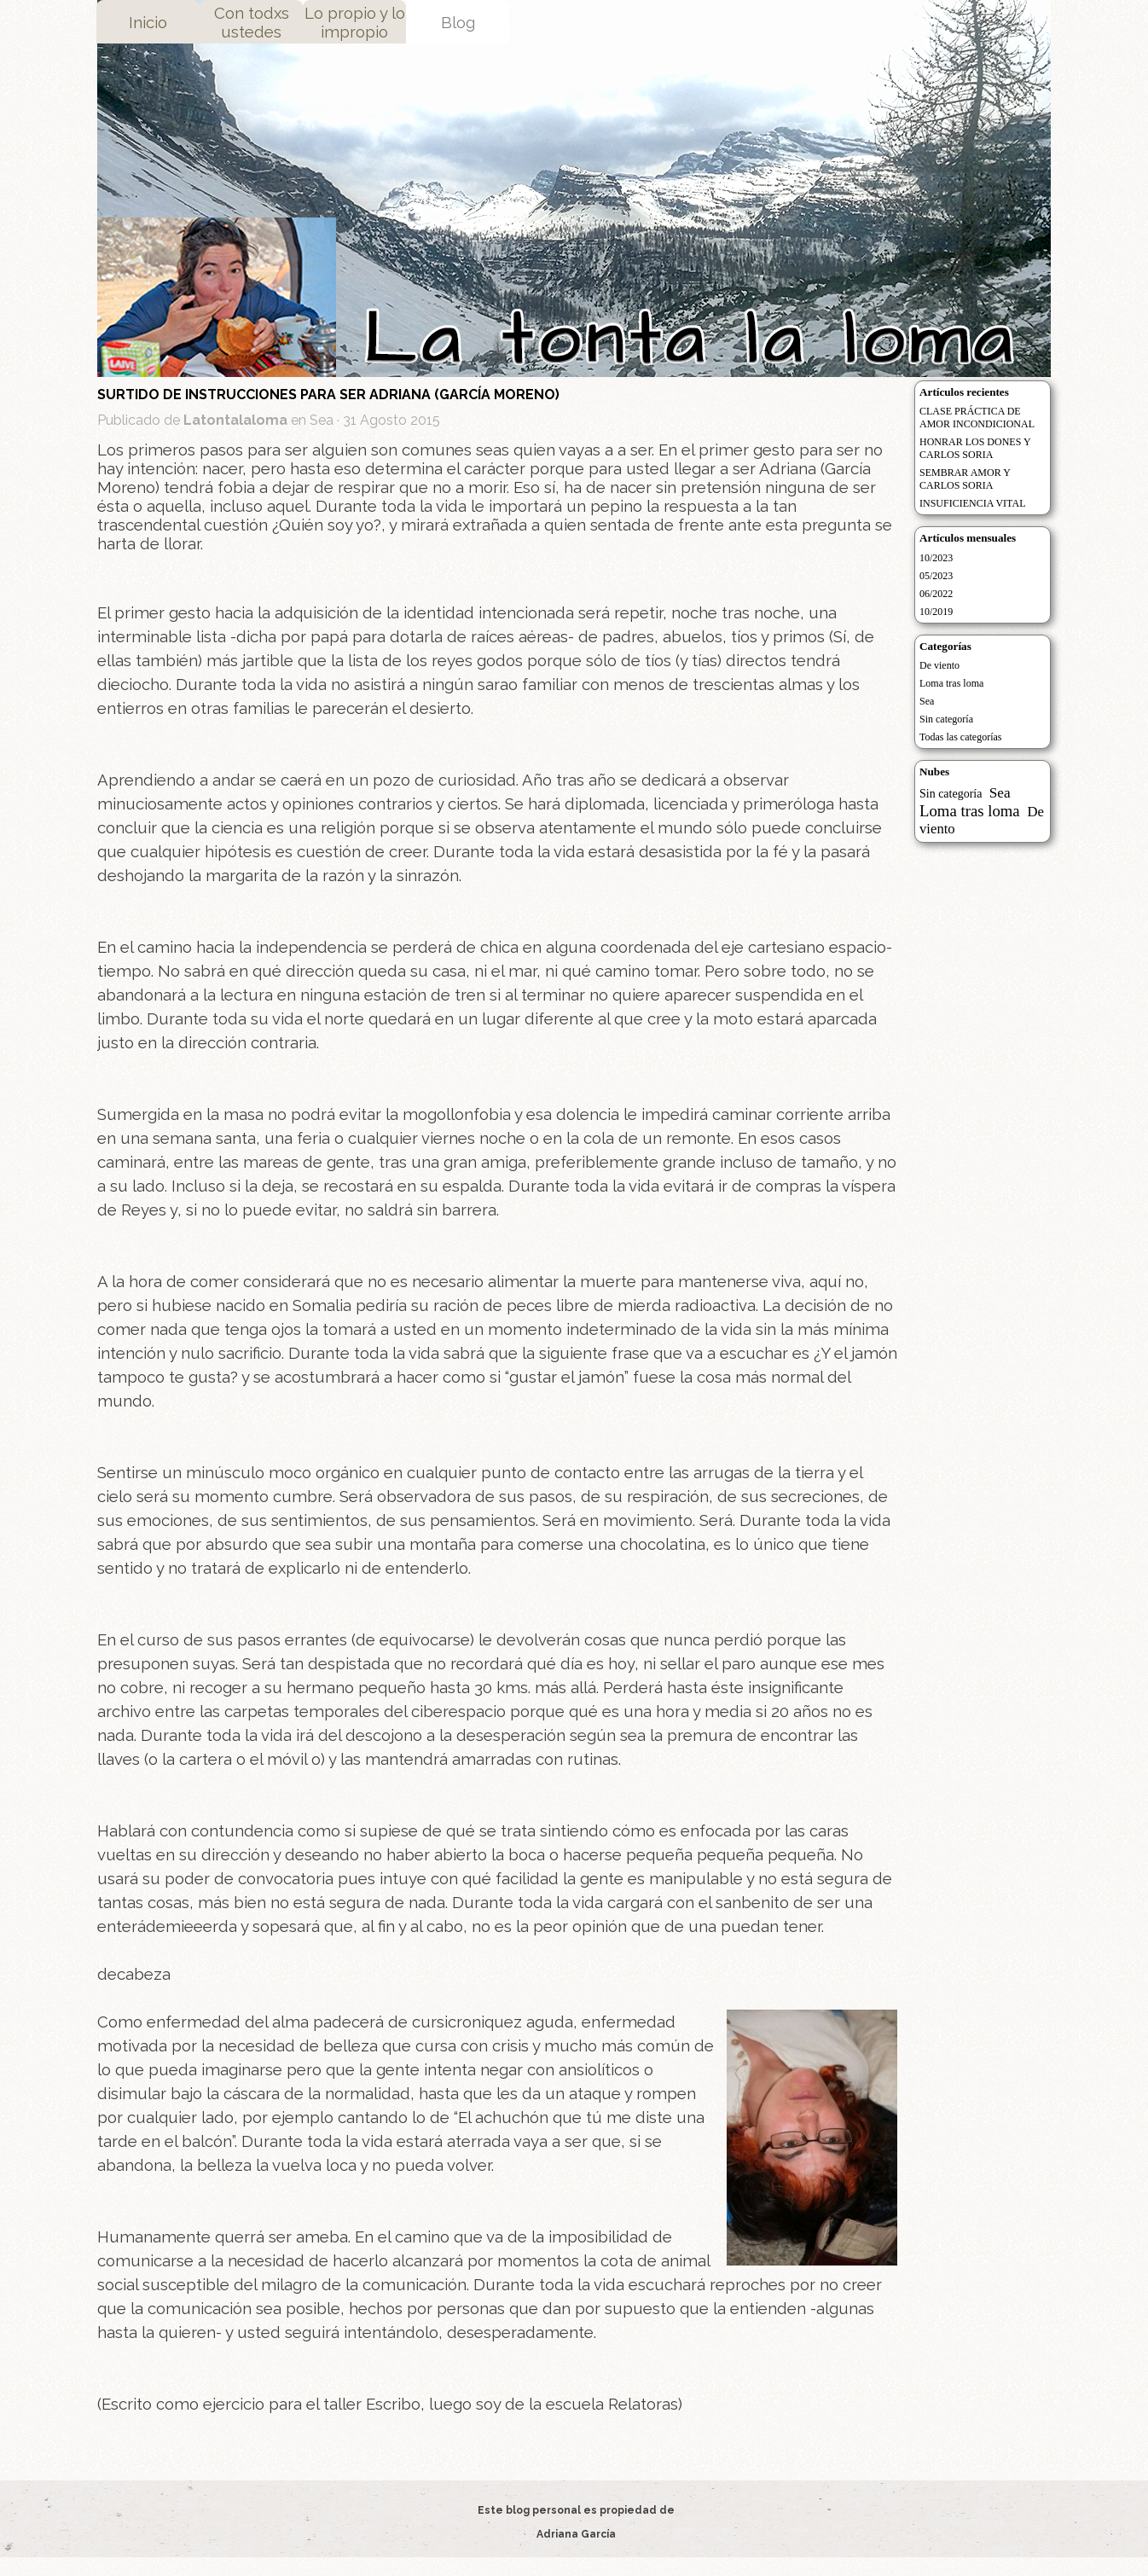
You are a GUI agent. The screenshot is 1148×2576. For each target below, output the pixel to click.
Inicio (148, 22)
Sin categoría (946, 719)
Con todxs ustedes (251, 22)
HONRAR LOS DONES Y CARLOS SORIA (975, 448)
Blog (458, 22)
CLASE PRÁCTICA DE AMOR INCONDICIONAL (977, 417)
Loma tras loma (951, 683)
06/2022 (936, 594)
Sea (926, 701)
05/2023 (936, 576)
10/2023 (936, 558)
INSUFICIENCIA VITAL (972, 503)
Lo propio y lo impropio (354, 22)
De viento (939, 665)
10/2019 (936, 612)
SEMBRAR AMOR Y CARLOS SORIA (965, 479)
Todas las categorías (960, 737)
